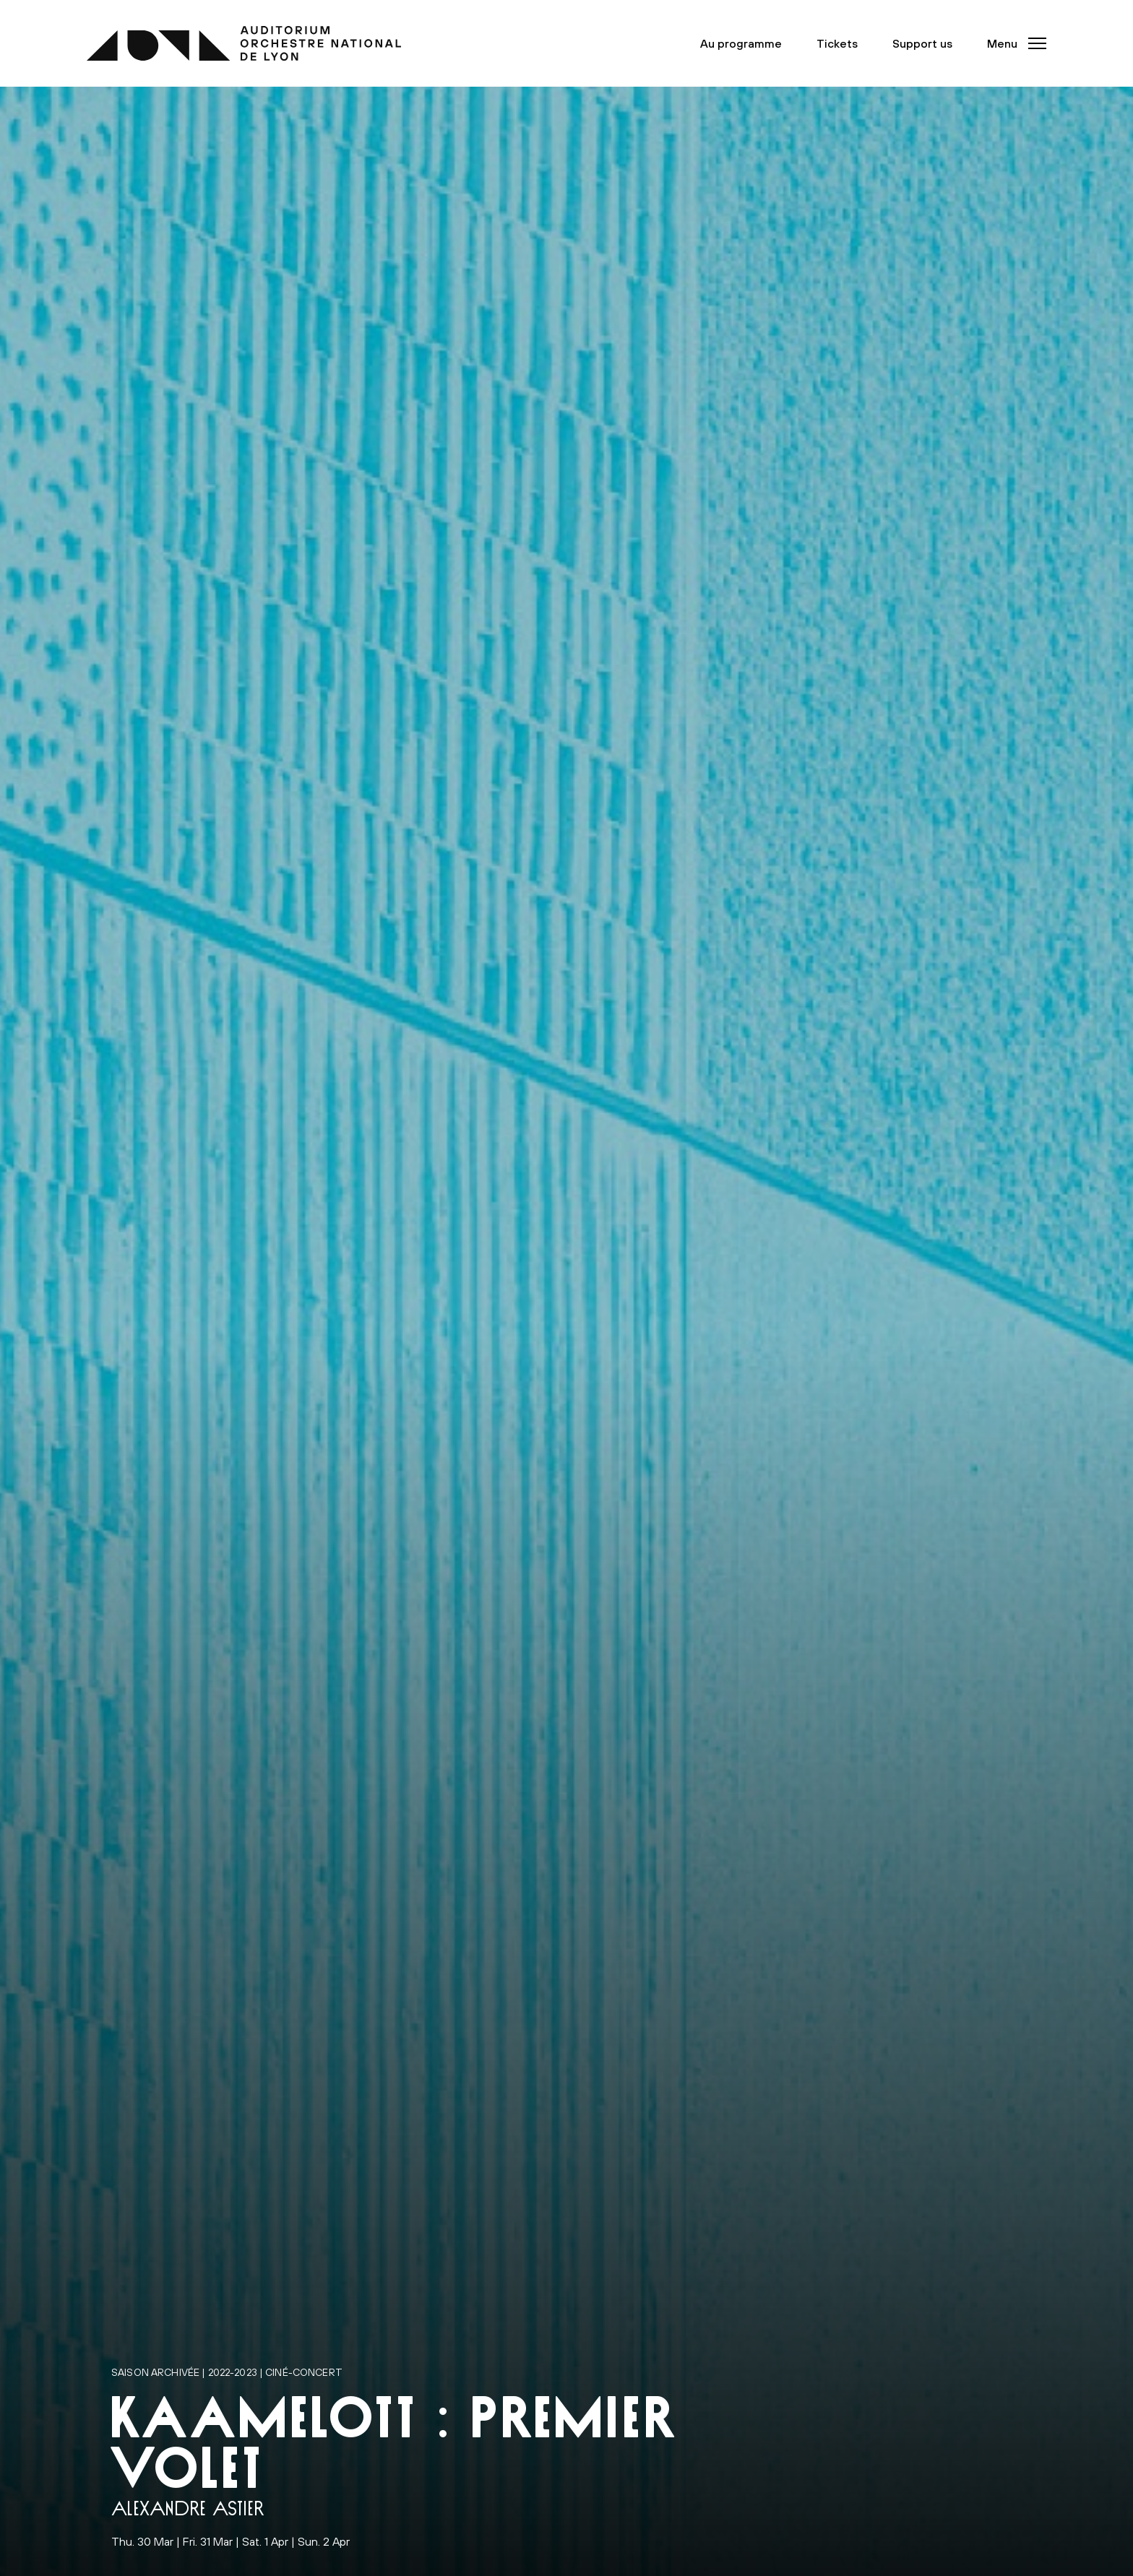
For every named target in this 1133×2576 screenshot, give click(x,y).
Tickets (837, 43)
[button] (1012, 43)
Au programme (741, 43)
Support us (922, 43)
